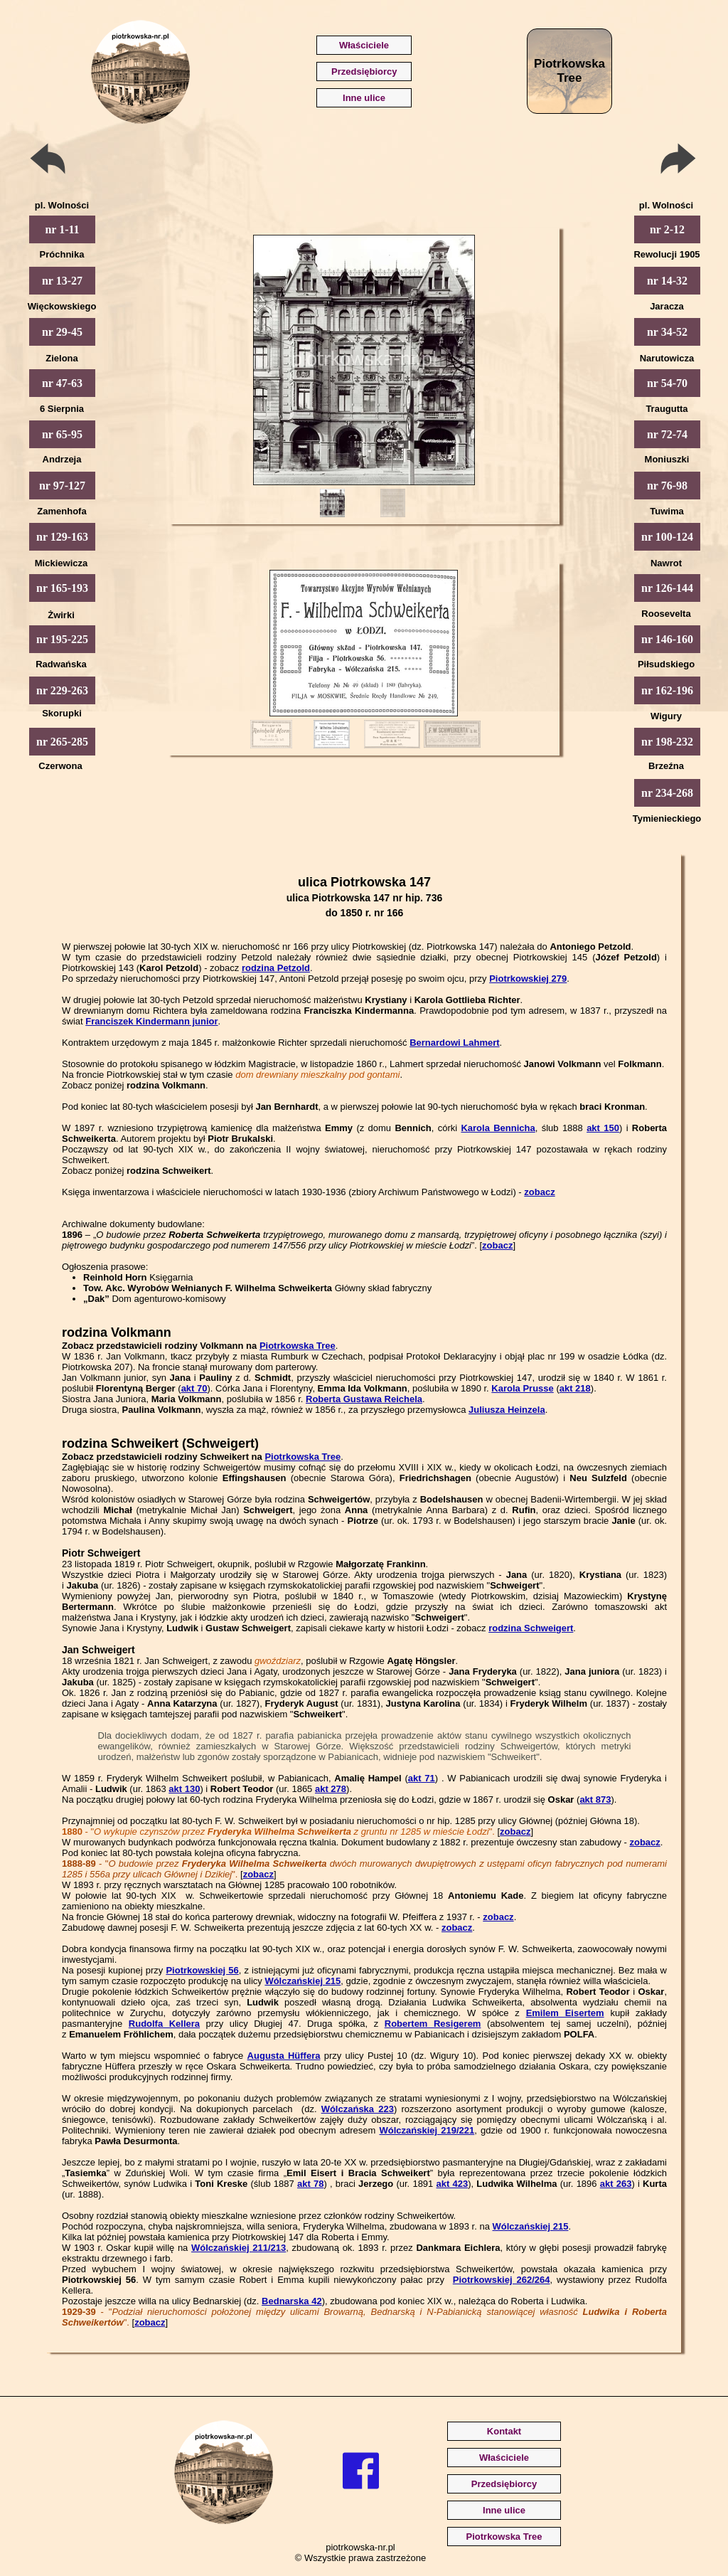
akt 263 (616, 2183)
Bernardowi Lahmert (454, 1042)
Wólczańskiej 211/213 (238, 2247)
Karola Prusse (522, 1388)
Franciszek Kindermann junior (151, 1021)
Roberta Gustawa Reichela (364, 1399)
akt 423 (453, 2183)
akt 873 (595, 1799)
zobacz (539, 1192)
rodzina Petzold (276, 968)
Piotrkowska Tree (297, 1345)
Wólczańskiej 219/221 (426, 2130)
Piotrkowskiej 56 (202, 1970)
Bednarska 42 (292, 2301)
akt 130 (184, 1788)
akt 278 (330, 1788)
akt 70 (194, 1388)
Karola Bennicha (498, 1128)
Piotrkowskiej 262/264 (501, 2279)
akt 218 (575, 1388)
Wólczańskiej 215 (302, 1981)
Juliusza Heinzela (507, 1409)
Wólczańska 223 (357, 2109)
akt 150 (603, 1128)
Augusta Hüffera (284, 2055)
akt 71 (421, 1778)
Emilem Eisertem (565, 2013)
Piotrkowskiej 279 (528, 978)
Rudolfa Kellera (164, 2023)
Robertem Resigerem (433, 2023)
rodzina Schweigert (530, 1628)
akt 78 (310, 2183)
